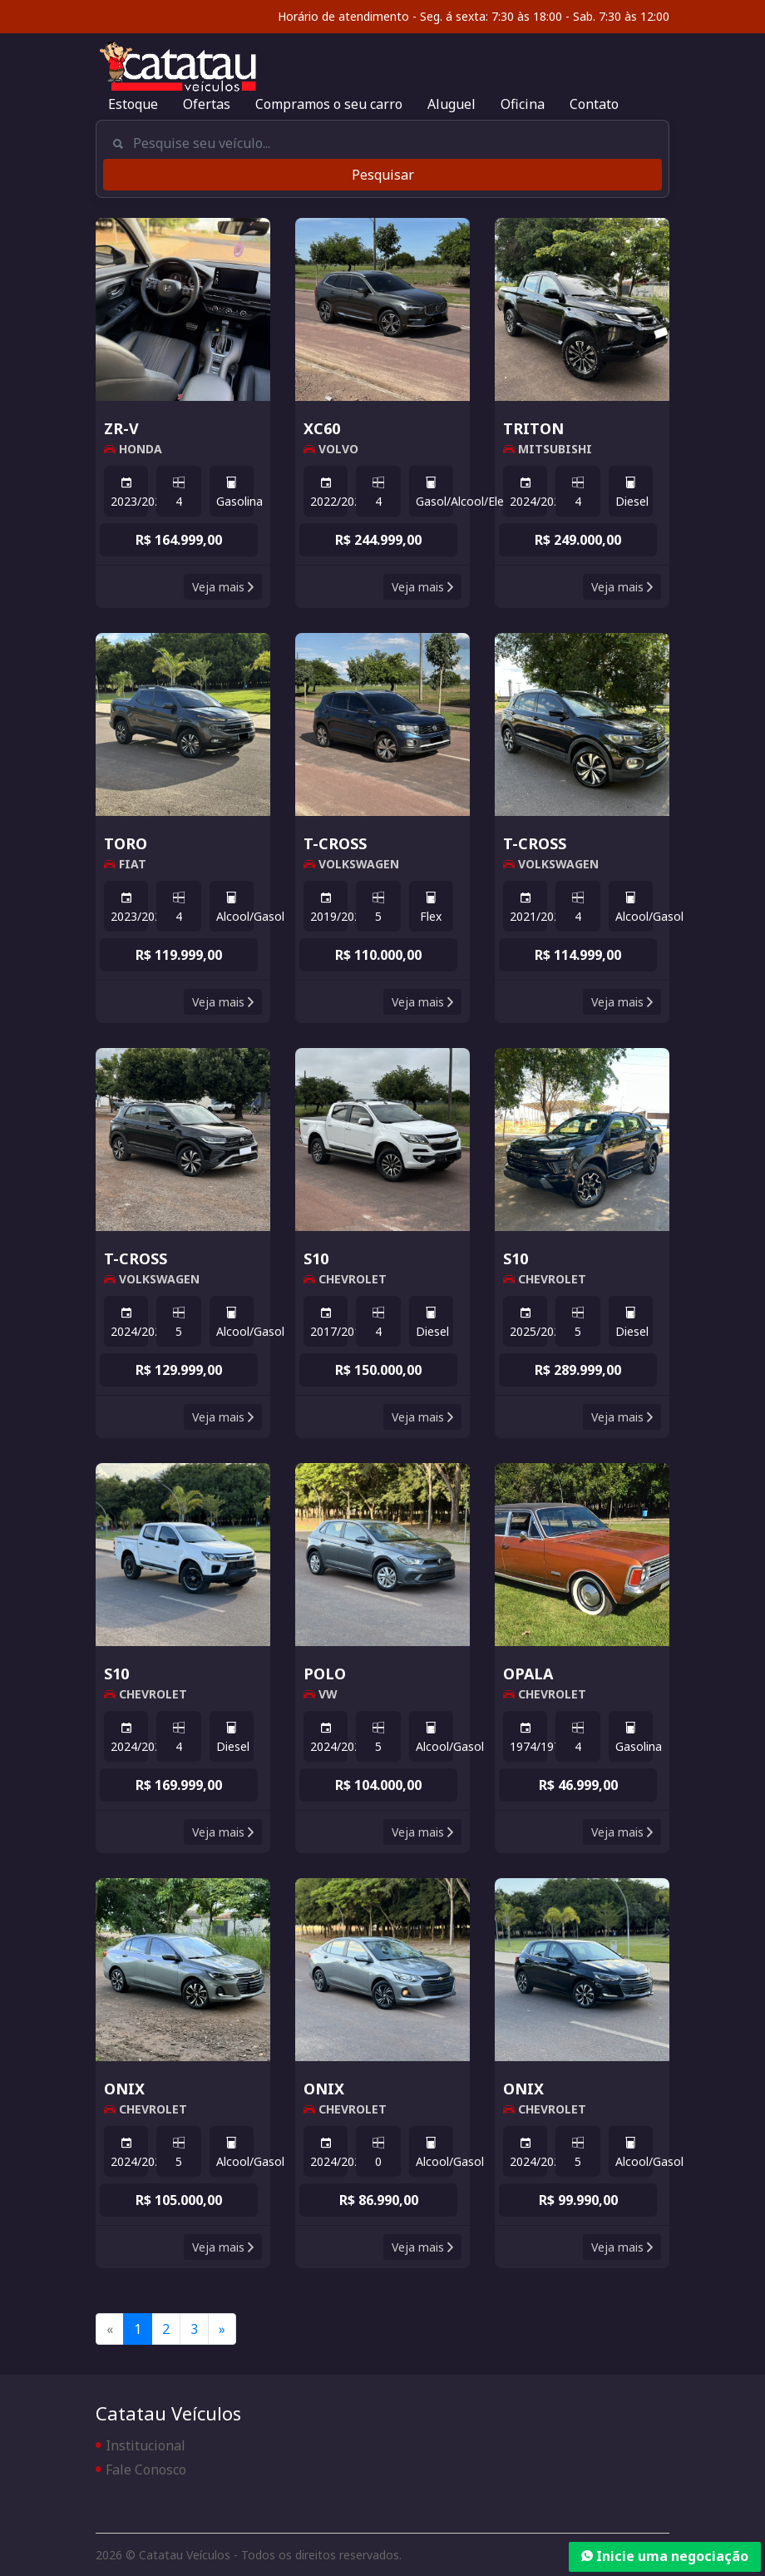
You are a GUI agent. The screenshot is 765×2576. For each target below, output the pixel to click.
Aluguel (451, 104)
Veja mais (223, 587)
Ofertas (206, 104)
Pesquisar (383, 175)
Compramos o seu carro (328, 104)
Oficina (523, 104)
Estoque (133, 104)
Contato (594, 104)
